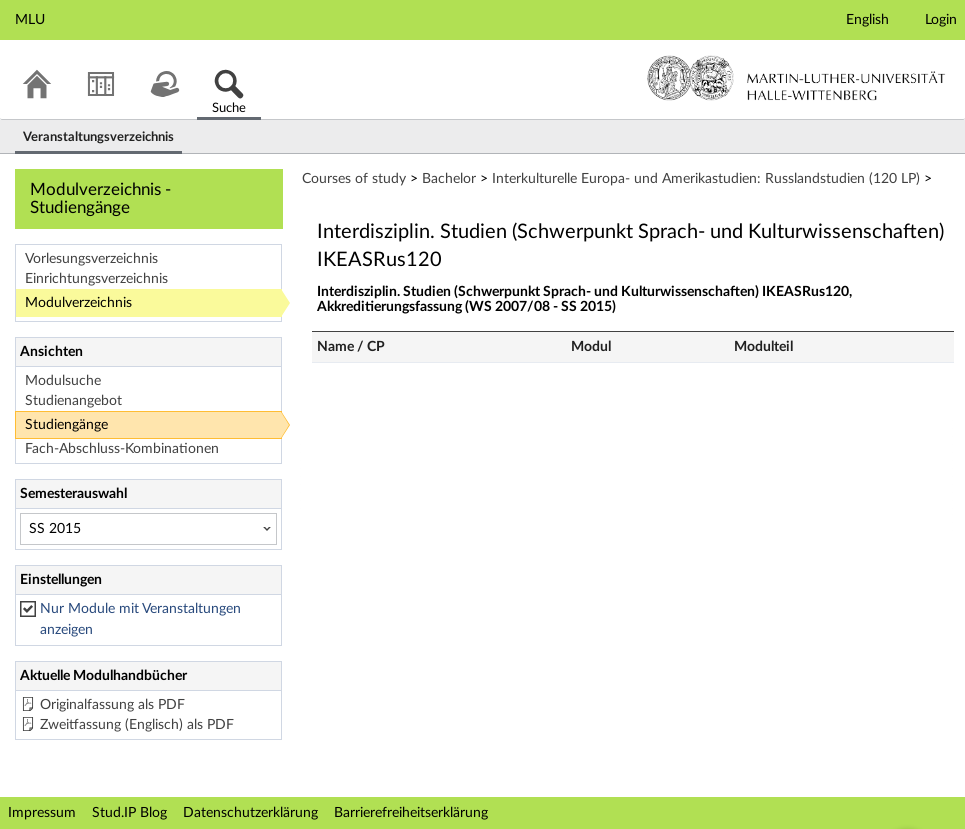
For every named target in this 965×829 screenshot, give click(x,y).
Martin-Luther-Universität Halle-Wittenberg (796, 78)
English (867, 20)
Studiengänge (66, 425)
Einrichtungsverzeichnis (96, 279)
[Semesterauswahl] (148, 529)
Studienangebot (73, 401)
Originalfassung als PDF (112, 705)
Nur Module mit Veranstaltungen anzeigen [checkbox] (140, 619)
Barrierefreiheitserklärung (411, 813)
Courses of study (354, 179)
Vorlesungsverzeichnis (91, 259)
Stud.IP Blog (129, 813)
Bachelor (449, 179)
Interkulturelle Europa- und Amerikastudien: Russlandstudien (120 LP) (706, 179)
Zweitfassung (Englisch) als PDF (137, 725)
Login (941, 20)
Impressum (42, 813)
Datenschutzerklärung (250, 813)
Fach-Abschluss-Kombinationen (122, 449)
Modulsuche (63, 381)
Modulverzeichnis (78, 303)
